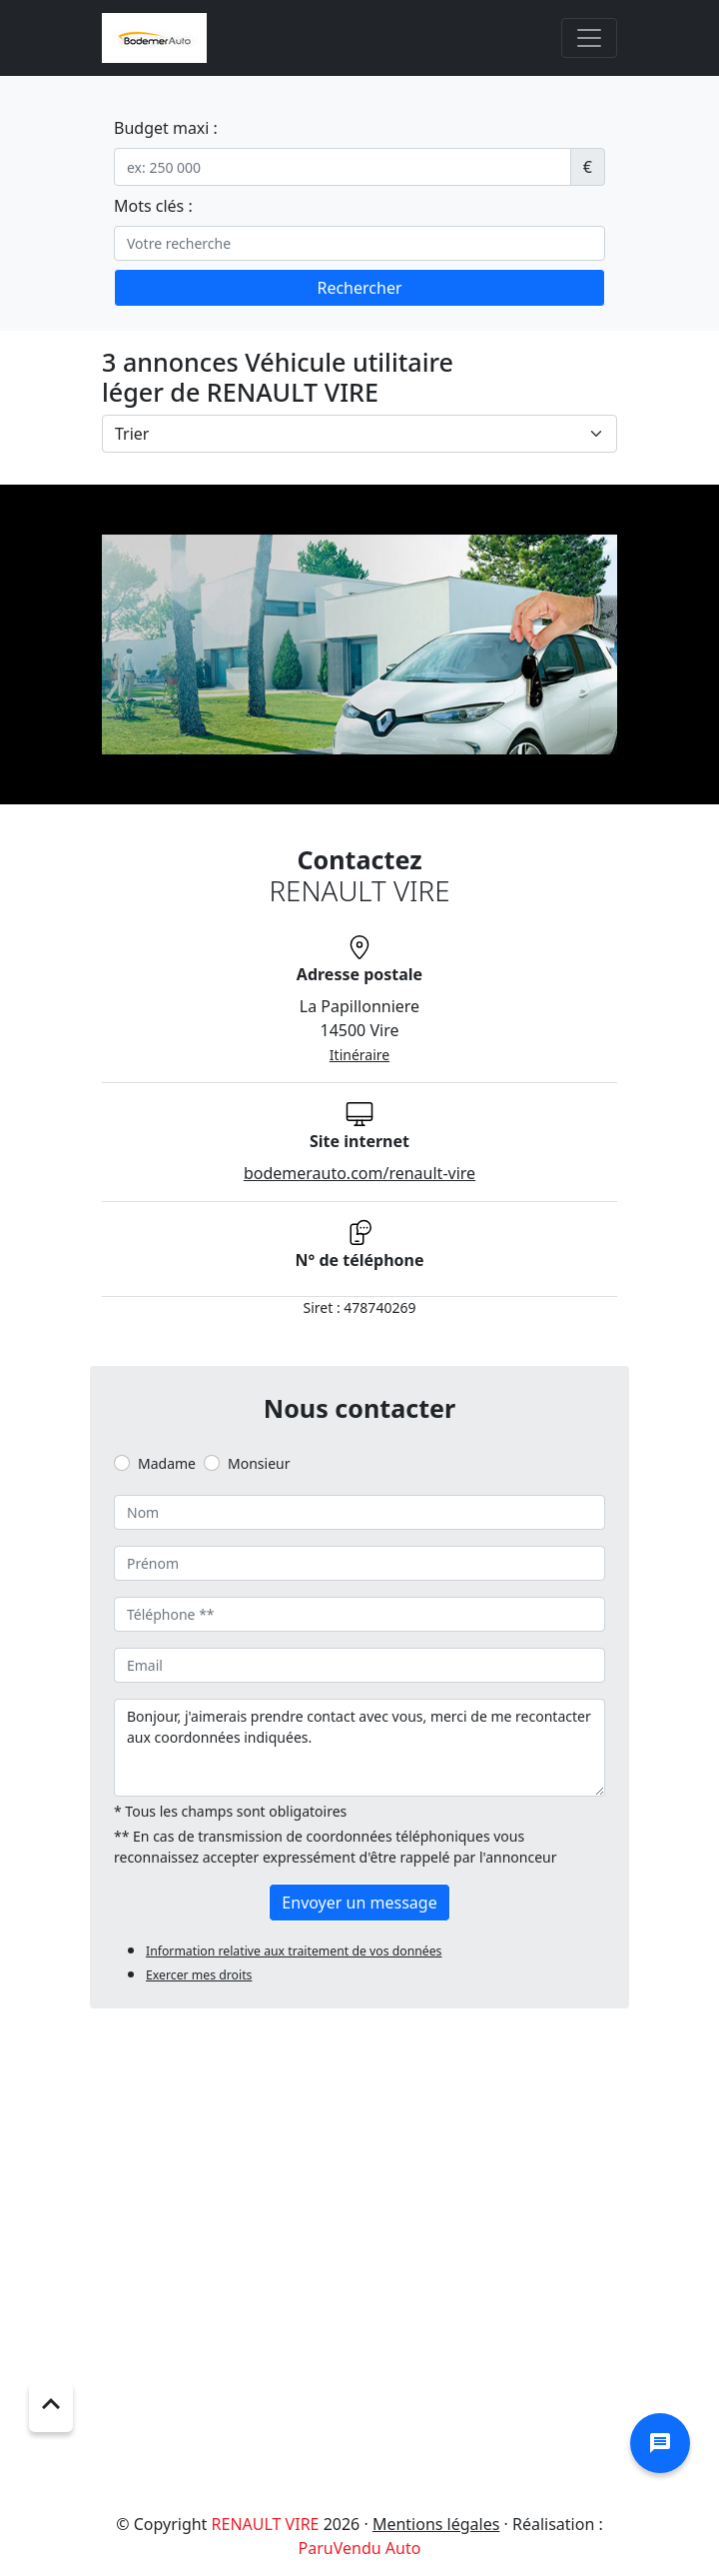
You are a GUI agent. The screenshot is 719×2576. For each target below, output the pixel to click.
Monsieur (259, 1463)
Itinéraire (359, 1054)
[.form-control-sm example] (342, 167)
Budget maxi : (166, 128)
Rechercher (359, 288)
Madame (167, 1463)
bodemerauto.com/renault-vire (359, 1173)
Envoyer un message (359, 1903)
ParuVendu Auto (360, 2548)
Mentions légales (436, 2524)
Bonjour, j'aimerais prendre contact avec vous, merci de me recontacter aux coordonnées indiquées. (359, 1748)
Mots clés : (153, 206)
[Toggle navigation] (589, 38)
